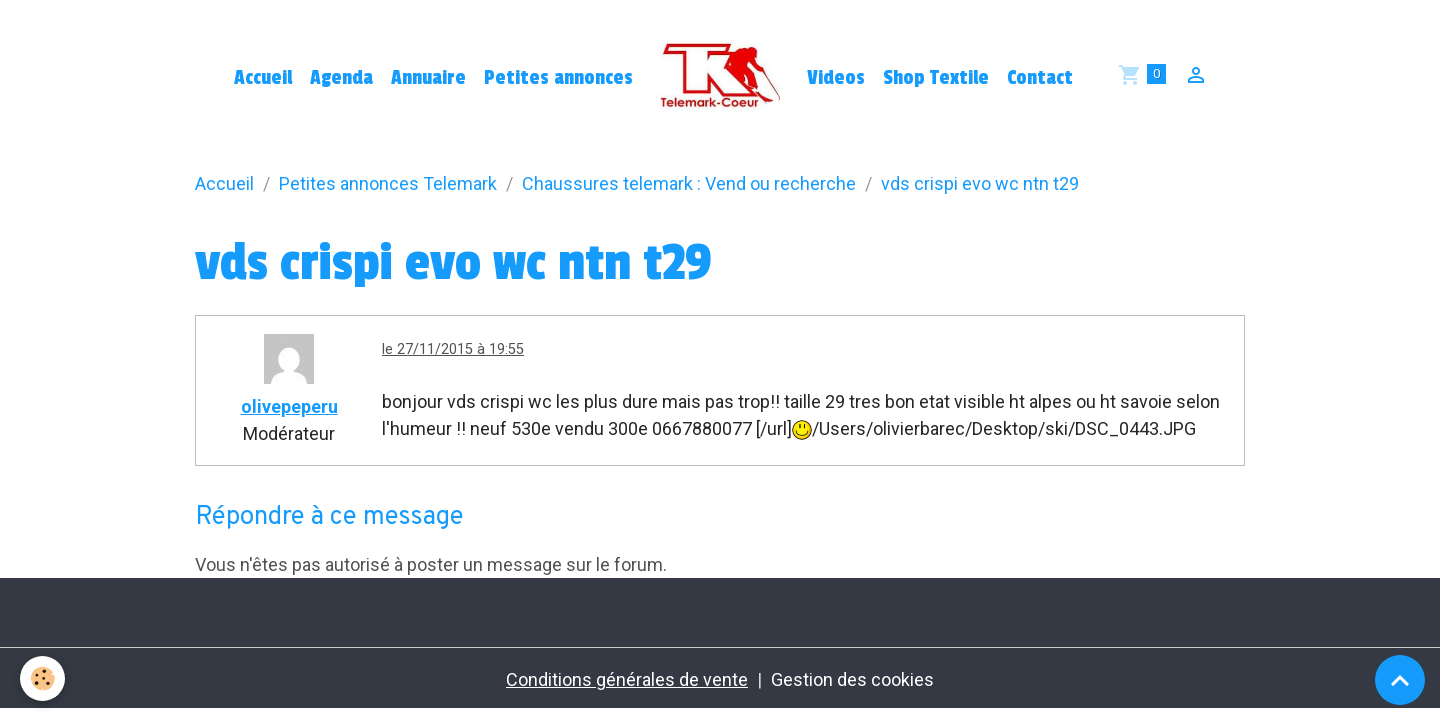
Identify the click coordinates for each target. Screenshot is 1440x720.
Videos (836, 78)
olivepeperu (289, 406)
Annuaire (428, 78)
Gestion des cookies (852, 679)
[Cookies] (42, 678)
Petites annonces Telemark (388, 183)
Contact (1040, 78)
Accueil (263, 78)
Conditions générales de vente (627, 679)
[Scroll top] (1400, 680)
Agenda (341, 78)
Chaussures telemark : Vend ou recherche (689, 183)
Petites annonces (558, 78)
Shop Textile (936, 78)
